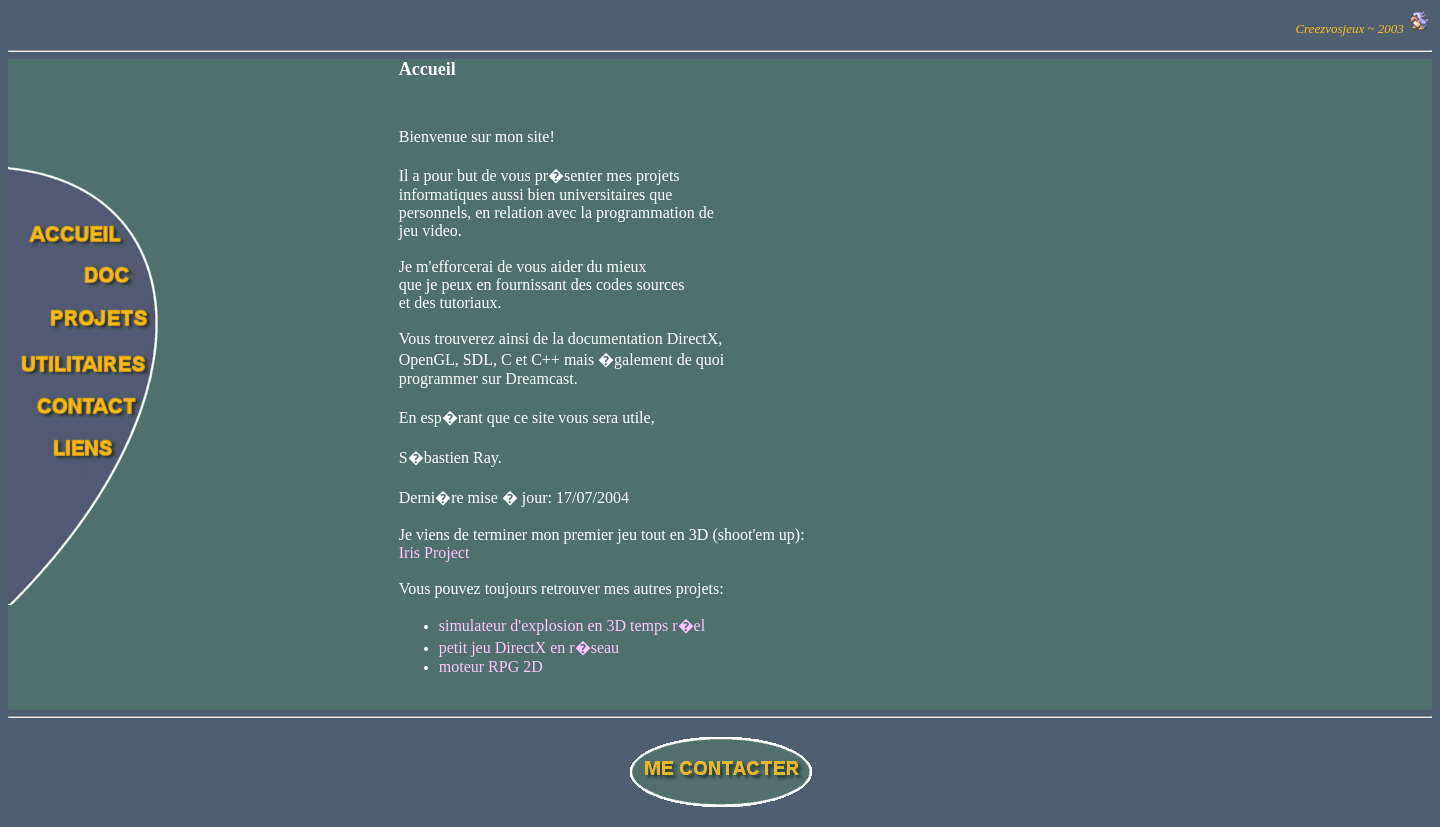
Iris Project (434, 552)
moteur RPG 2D (491, 666)
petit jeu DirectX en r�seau (529, 647)
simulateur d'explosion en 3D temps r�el (572, 625)
